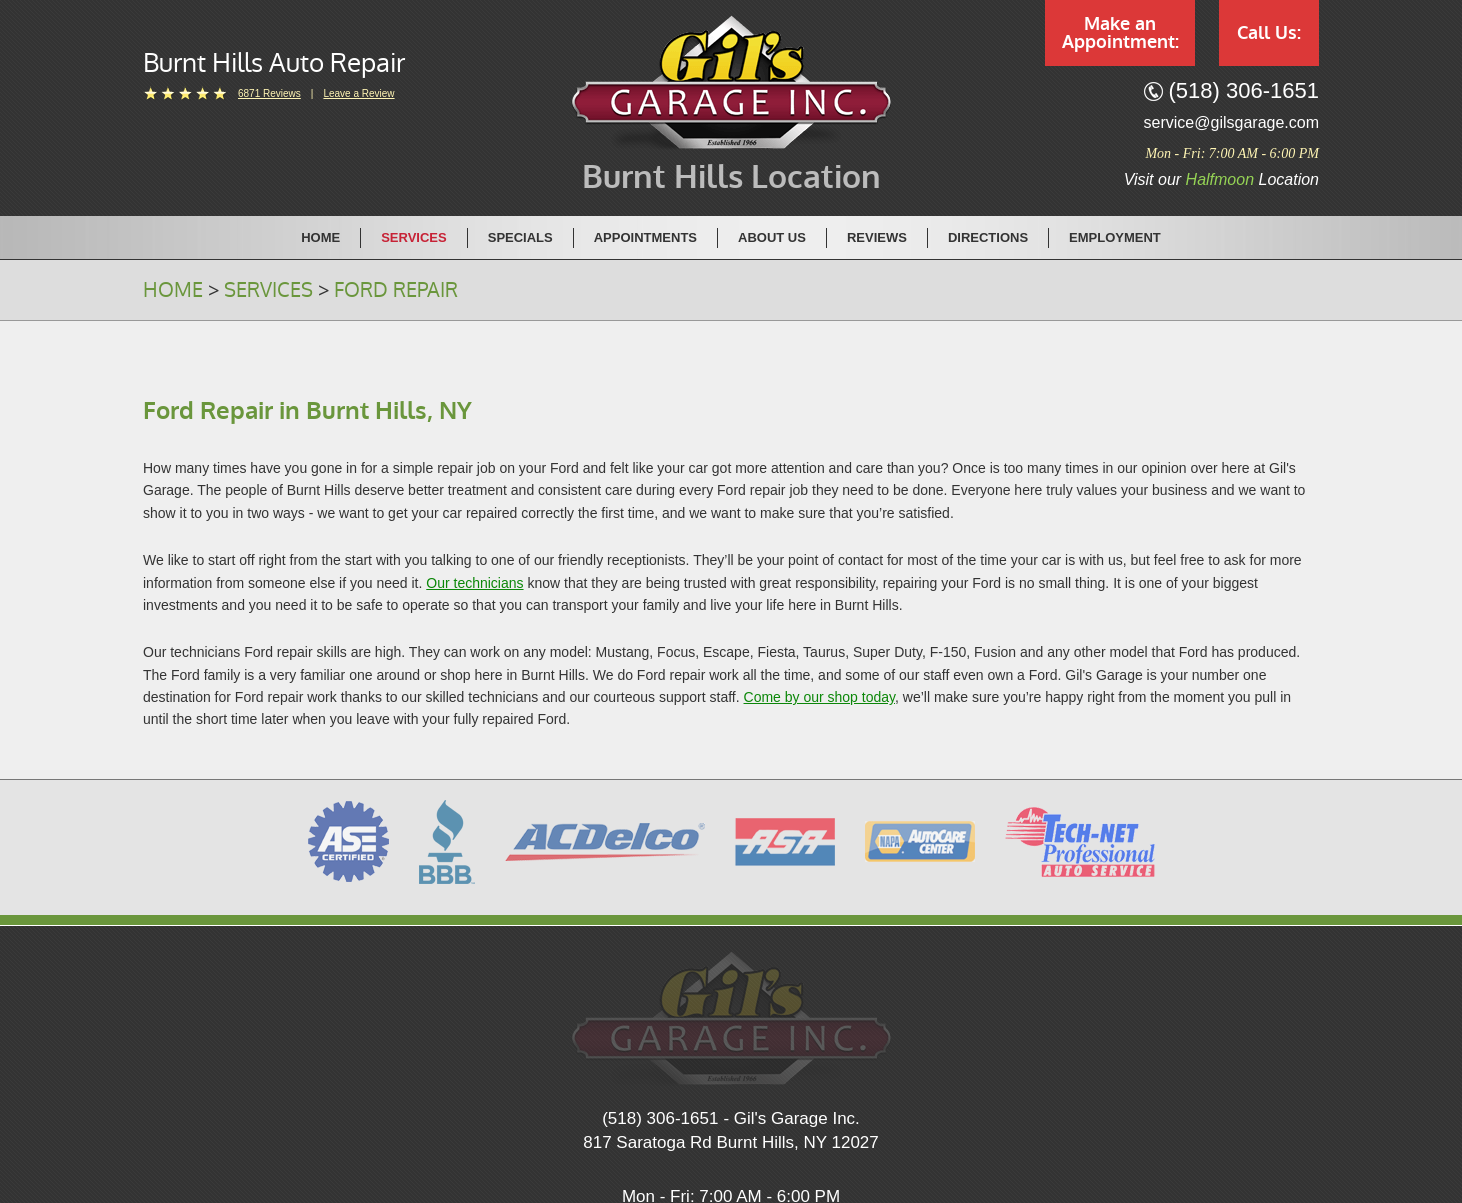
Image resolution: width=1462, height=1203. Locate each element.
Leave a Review (358, 93)
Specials (520, 237)
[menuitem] (321, 237)
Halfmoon (1220, 179)
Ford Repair (396, 290)
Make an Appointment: (1120, 33)
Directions (988, 237)
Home (320, 237)
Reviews (877, 237)
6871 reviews (269, 93)
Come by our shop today (820, 697)
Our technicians (474, 583)
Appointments (645, 237)
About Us (772, 237)
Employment (1115, 237)
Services (414, 237)
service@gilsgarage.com (1231, 122)
